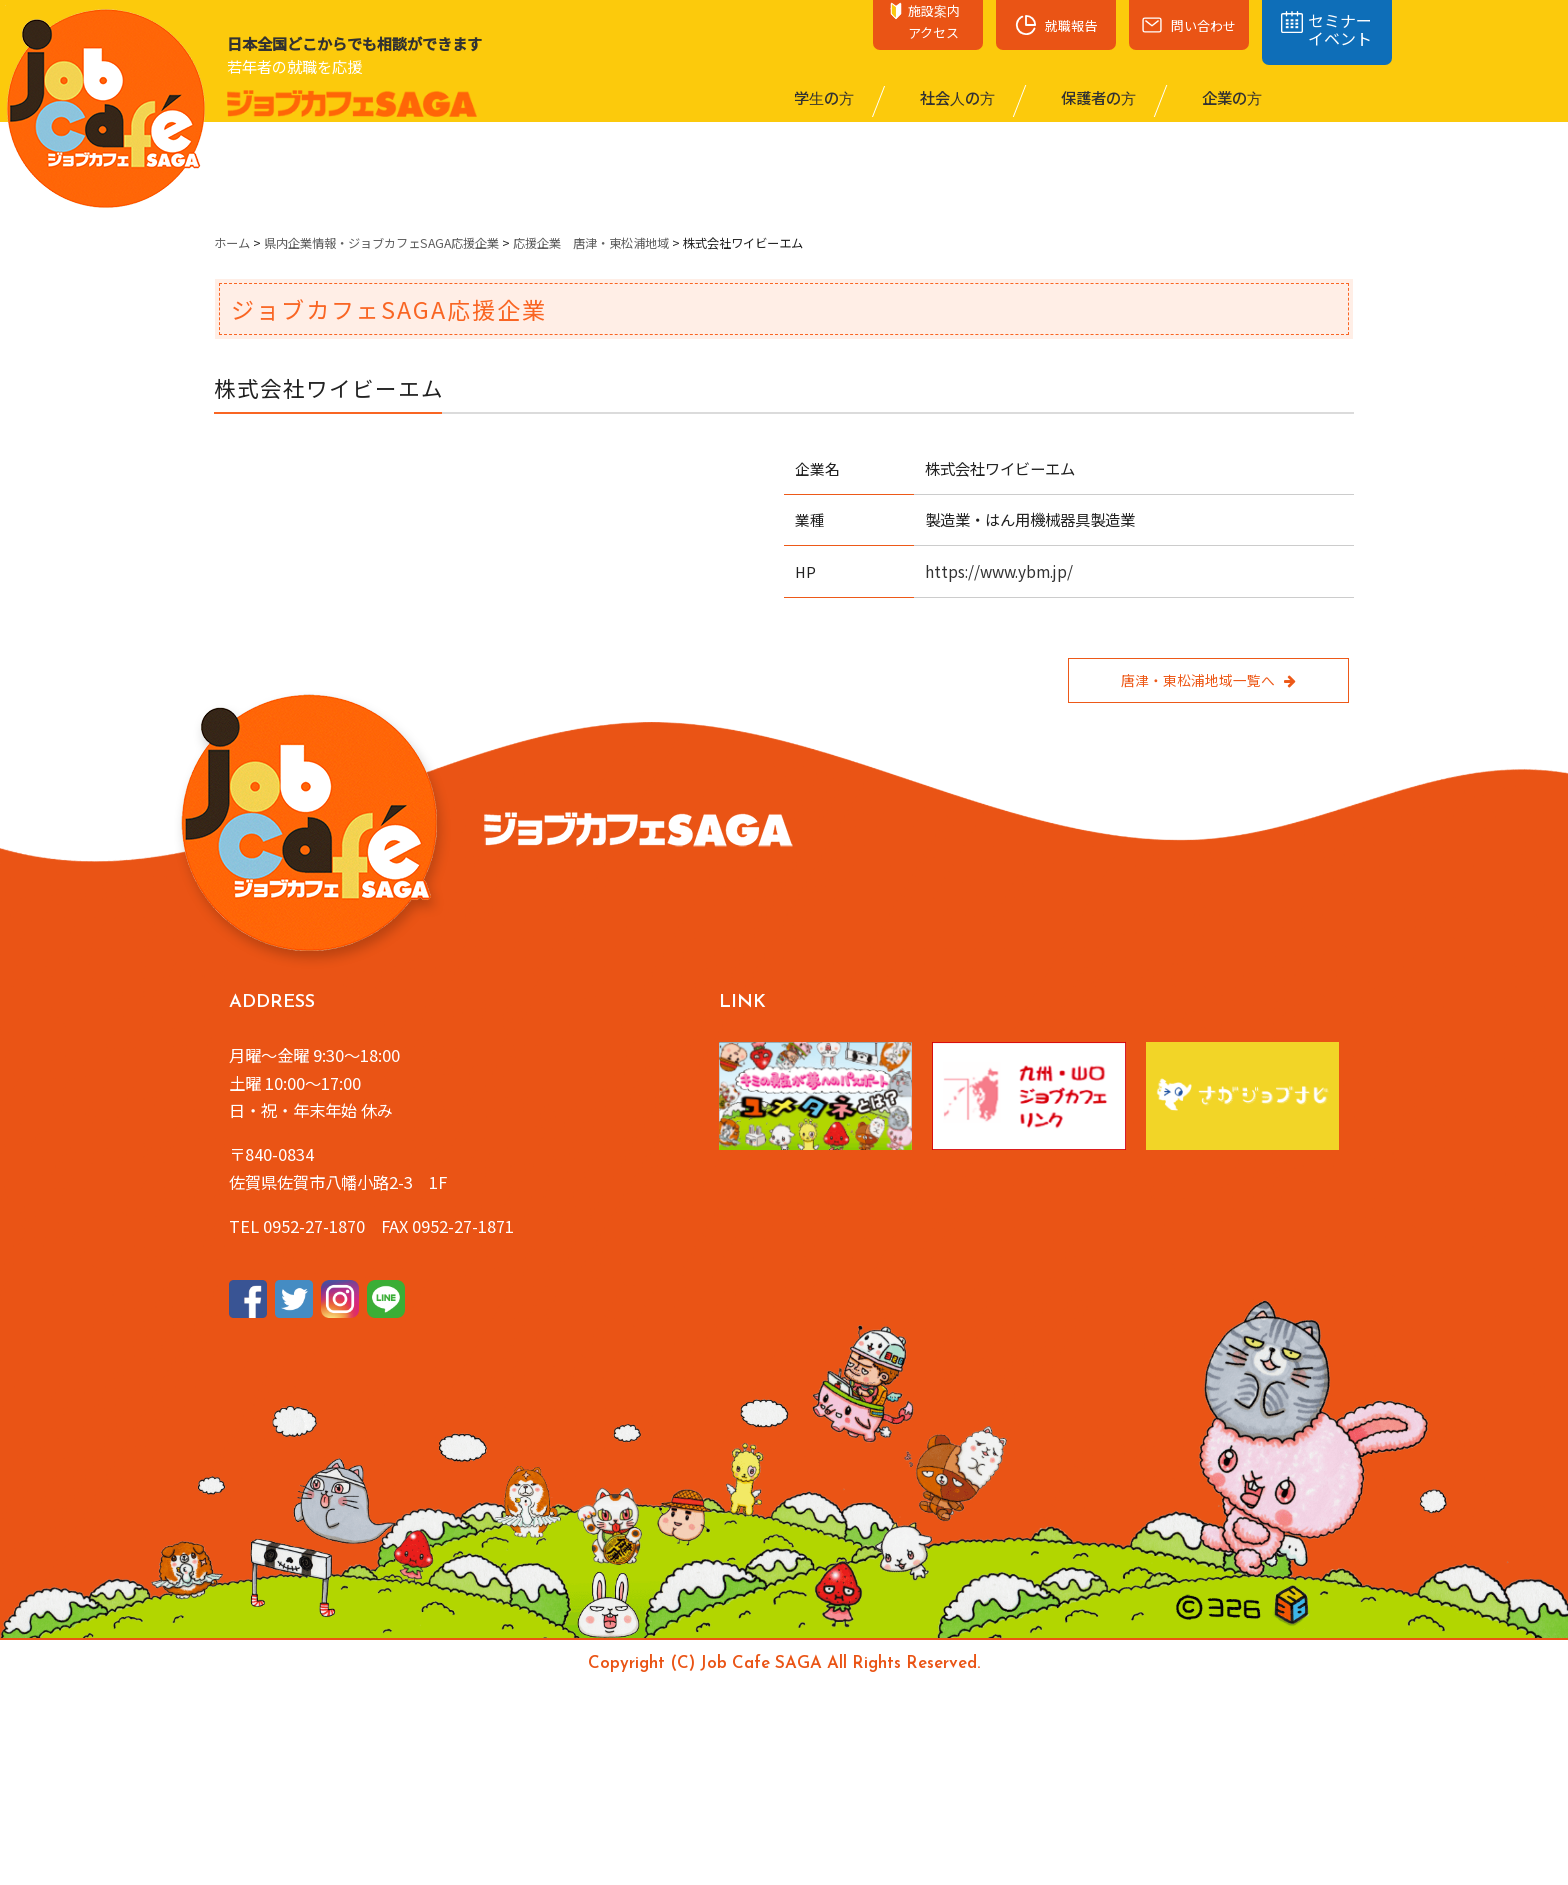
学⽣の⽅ (822, 97)
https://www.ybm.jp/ (999, 571)
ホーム (232, 243)
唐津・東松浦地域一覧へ (1208, 680)
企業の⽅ (1230, 97)
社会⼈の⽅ (956, 97)
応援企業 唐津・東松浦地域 (591, 243)
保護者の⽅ (1097, 97)
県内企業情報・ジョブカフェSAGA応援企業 (381, 243)
